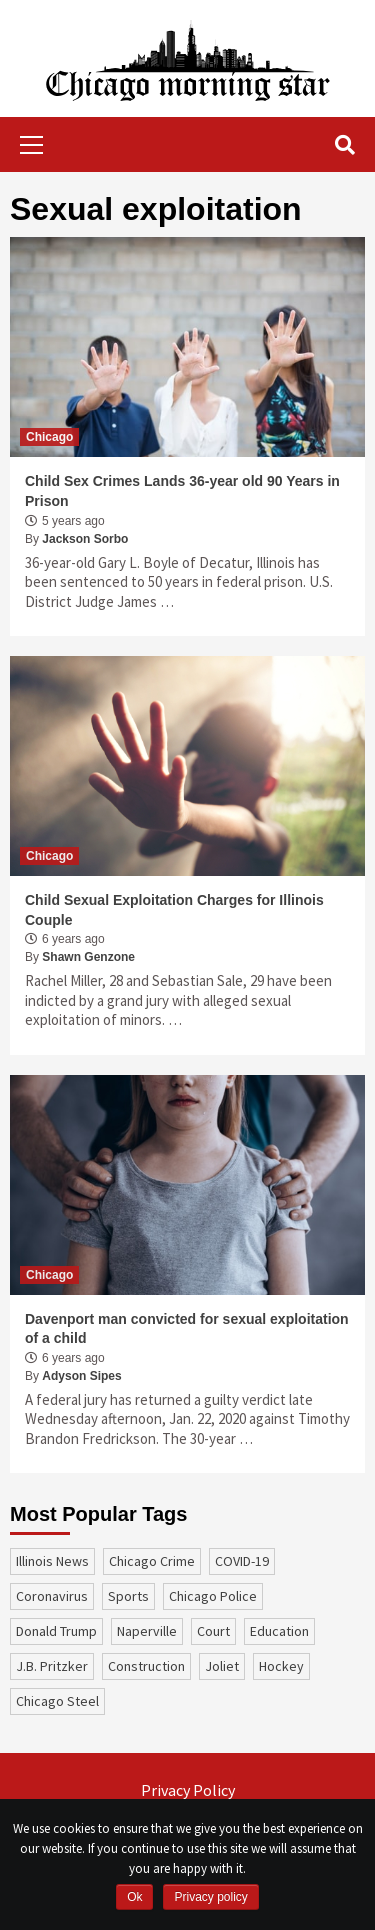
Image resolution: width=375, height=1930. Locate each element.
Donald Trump (56, 1631)
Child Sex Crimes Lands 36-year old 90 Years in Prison (182, 491)
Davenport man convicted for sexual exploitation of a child (187, 1329)
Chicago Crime (152, 1561)
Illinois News (52, 1561)
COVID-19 (242, 1561)
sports (128, 1596)
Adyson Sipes (81, 1376)
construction (146, 1666)
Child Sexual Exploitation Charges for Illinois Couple (174, 910)
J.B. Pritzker (52, 1666)
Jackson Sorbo (85, 539)
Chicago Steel (57, 1701)
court (213, 1631)
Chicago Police (213, 1596)
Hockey (281, 1666)
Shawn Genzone (88, 957)
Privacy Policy (188, 1790)
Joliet (222, 1666)
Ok (134, 1897)
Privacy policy (210, 1897)
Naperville (147, 1631)
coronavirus (52, 1596)
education (279, 1631)
